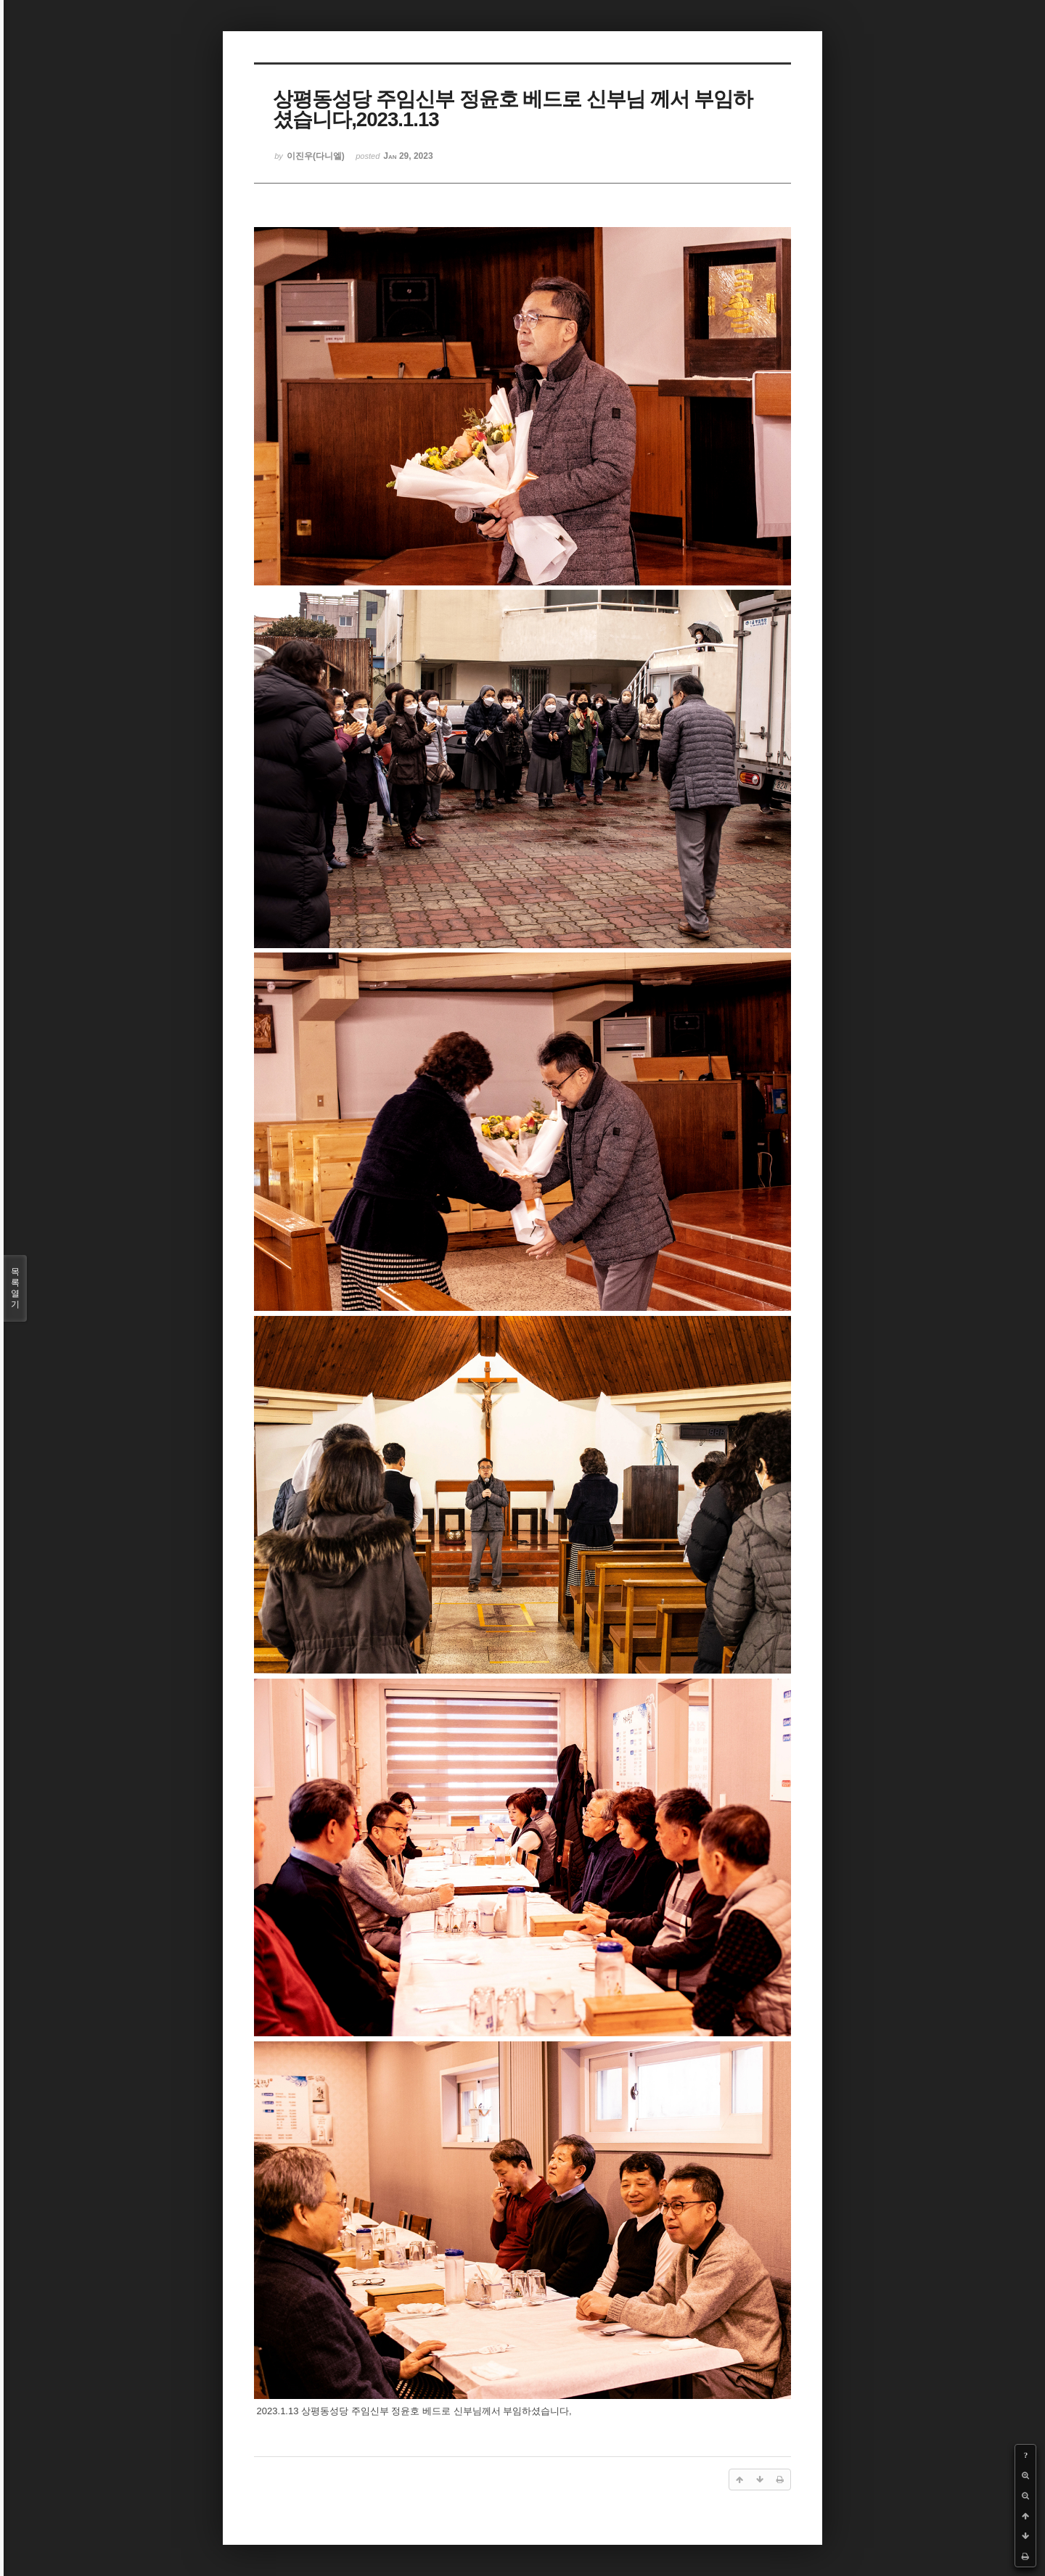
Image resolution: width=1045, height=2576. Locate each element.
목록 (15, 1288)
